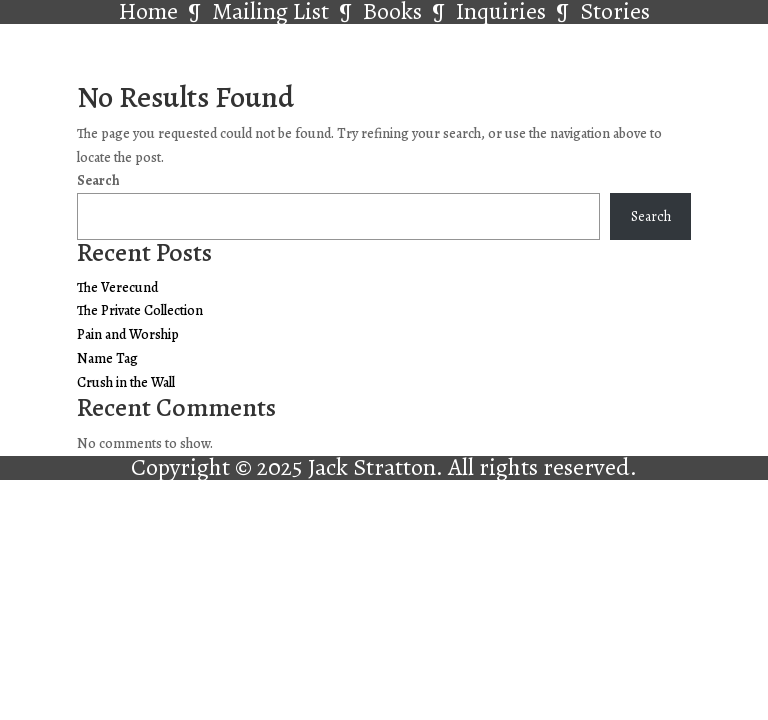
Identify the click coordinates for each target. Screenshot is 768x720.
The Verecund (117, 287)
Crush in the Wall (126, 382)
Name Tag (107, 358)
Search (98, 180)
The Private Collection (140, 310)
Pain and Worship (128, 334)
